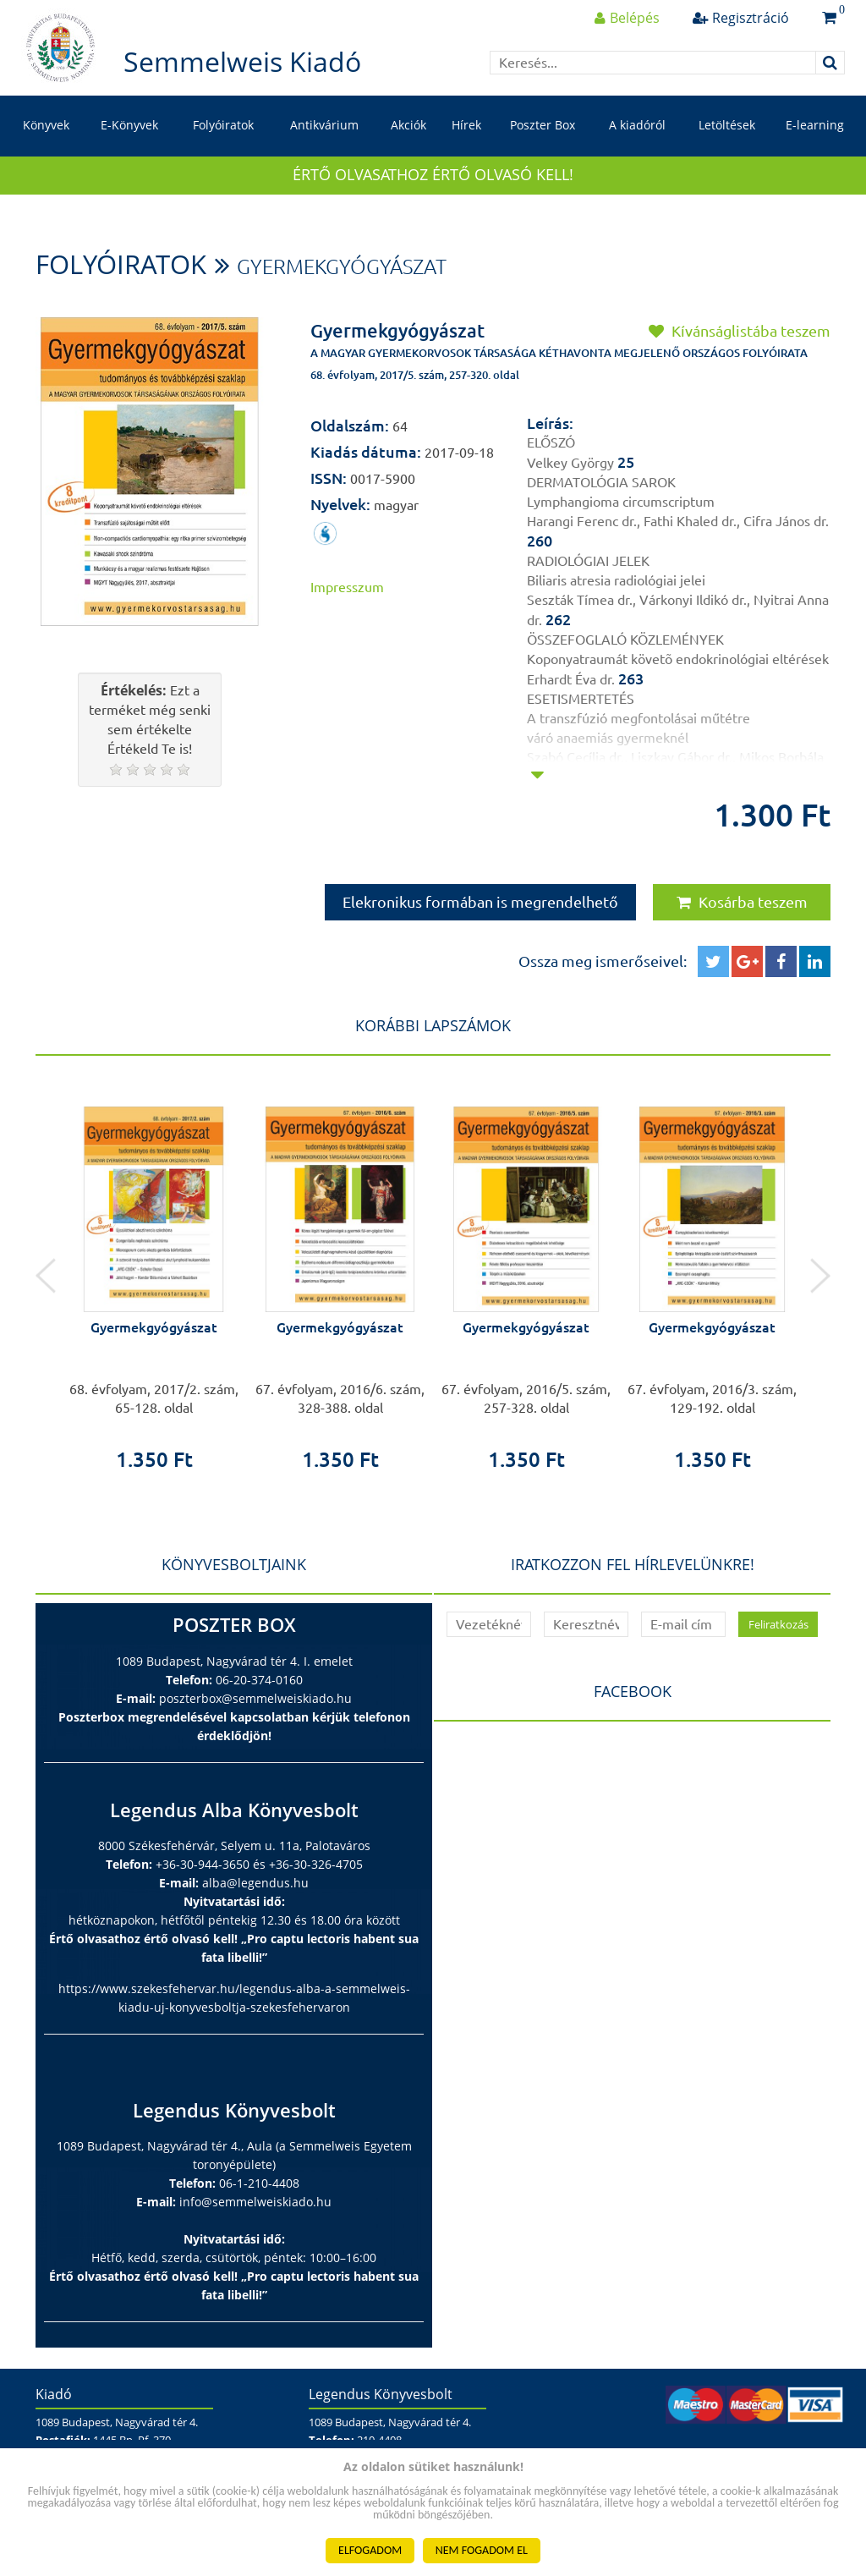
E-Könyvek (129, 125)
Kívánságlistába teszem (739, 330)
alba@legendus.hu (255, 1883)
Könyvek (46, 125)
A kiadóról (637, 125)
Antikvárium (324, 125)
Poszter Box (542, 125)
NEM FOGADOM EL (482, 2550)
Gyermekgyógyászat (342, 266)
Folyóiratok (223, 125)
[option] (154, 1275)
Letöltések (727, 125)
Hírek (466, 125)
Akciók (408, 125)
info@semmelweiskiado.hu (255, 2202)
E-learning (815, 125)
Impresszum (347, 587)
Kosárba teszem (742, 901)
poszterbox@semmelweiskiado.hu (255, 1698)
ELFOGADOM (370, 2550)
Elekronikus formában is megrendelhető (480, 901)
